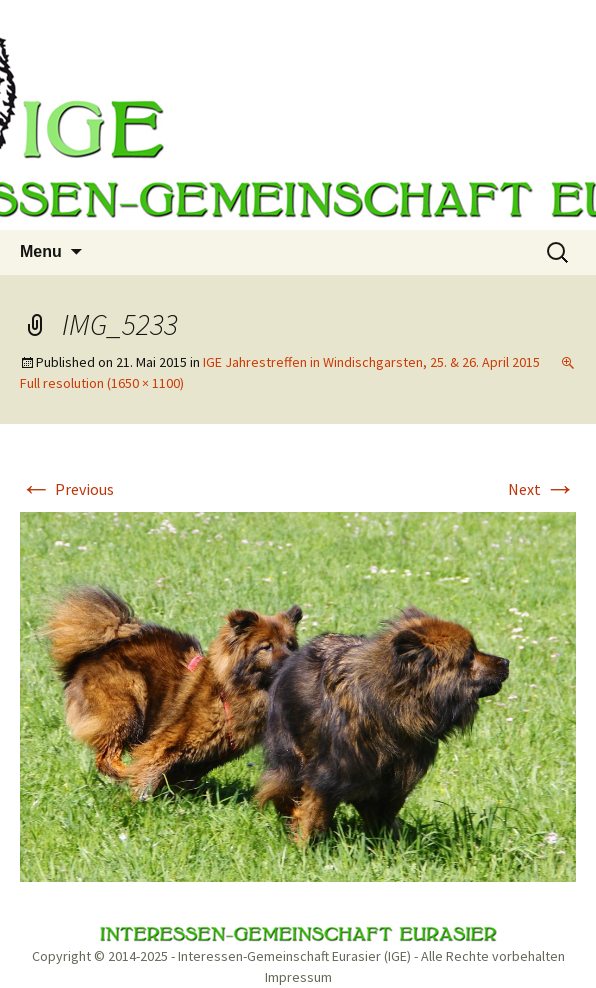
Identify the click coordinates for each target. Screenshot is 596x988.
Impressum (298, 977)
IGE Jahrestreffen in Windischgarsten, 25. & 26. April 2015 (371, 362)
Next (542, 489)
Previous (67, 489)
